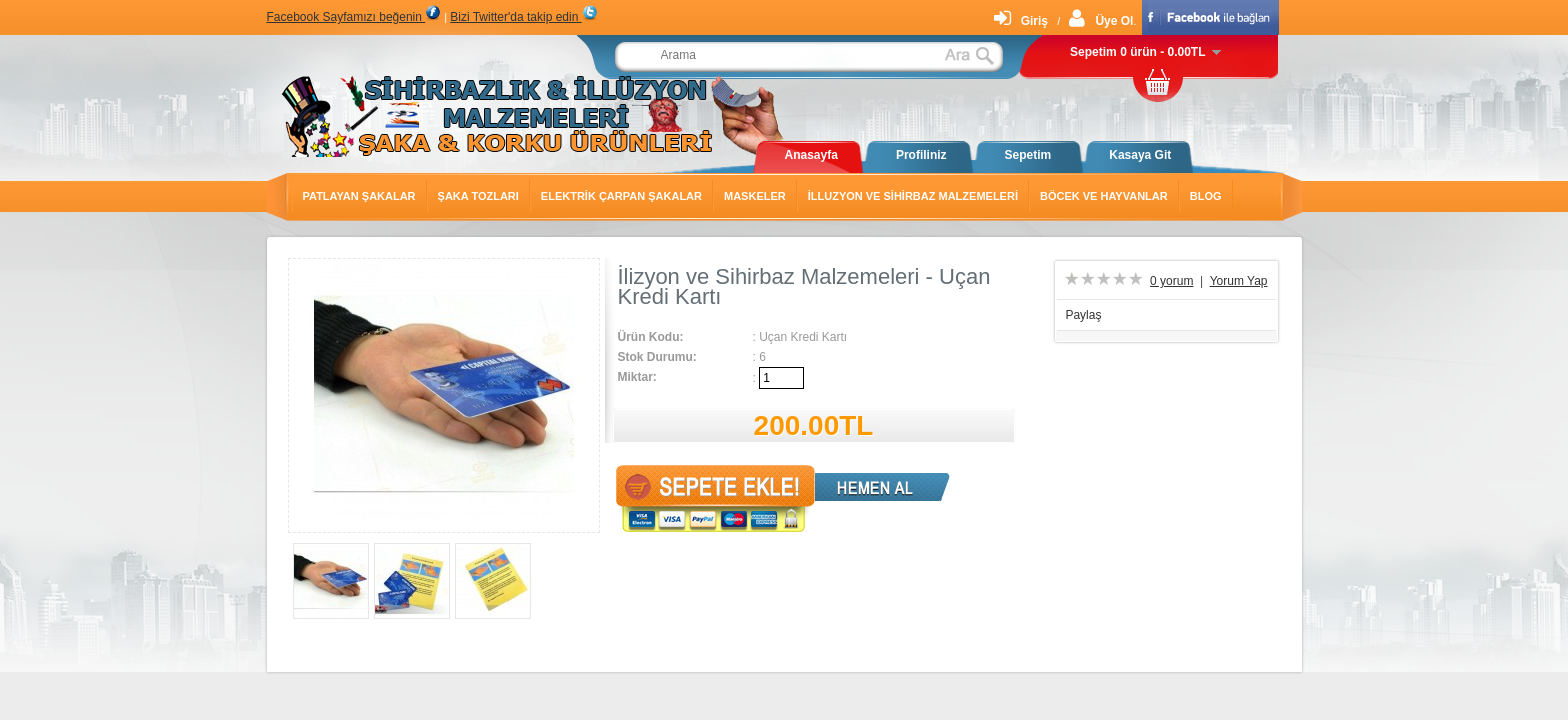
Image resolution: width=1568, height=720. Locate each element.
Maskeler (755, 196)
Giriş (1021, 21)
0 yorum (1171, 281)
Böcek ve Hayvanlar (1104, 196)
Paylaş (1083, 315)
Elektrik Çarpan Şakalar (621, 196)
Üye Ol (1101, 21)
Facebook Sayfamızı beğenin (354, 17)
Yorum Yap (1239, 281)
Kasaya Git (1140, 155)
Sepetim (1028, 155)
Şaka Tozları (478, 196)
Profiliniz (921, 155)
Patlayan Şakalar (359, 196)
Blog (1206, 196)
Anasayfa (811, 155)
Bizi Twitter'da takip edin (523, 17)
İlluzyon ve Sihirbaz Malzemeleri (913, 196)
